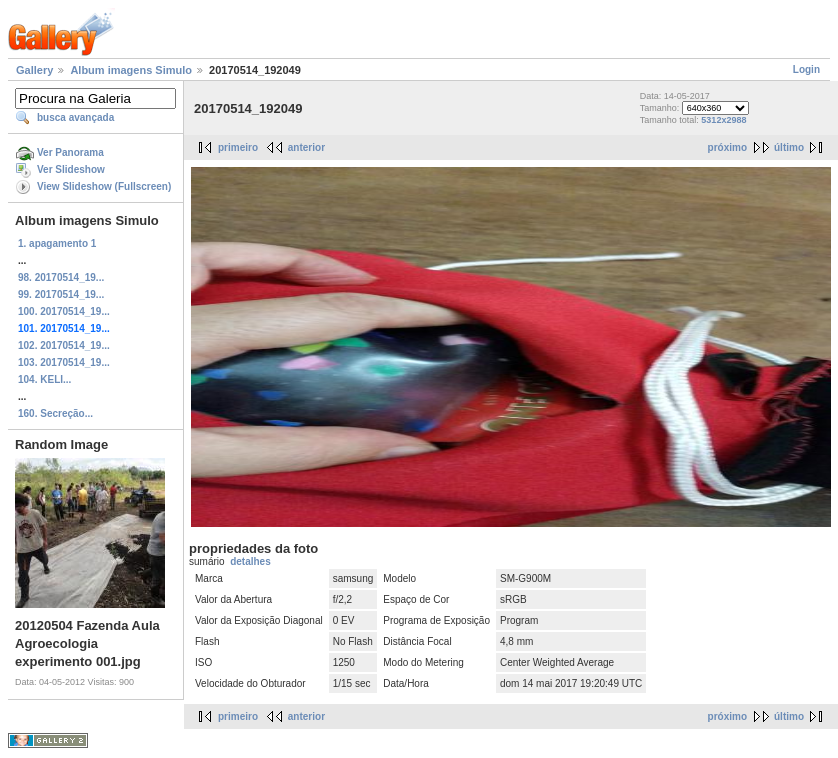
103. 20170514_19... (64, 362)
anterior (306, 147)
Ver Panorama (70, 152)
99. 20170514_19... (61, 294)
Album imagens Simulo (131, 70)
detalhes (250, 561)
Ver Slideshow (71, 169)
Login (806, 69)
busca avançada (75, 117)
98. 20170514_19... (61, 277)
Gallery (34, 70)
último (789, 147)
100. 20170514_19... (64, 311)
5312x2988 (723, 120)
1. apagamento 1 (57, 243)
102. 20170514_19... (64, 345)
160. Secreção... (55, 413)
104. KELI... (44, 379)
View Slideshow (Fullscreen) (104, 186)
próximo (727, 147)
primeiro (238, 147)
